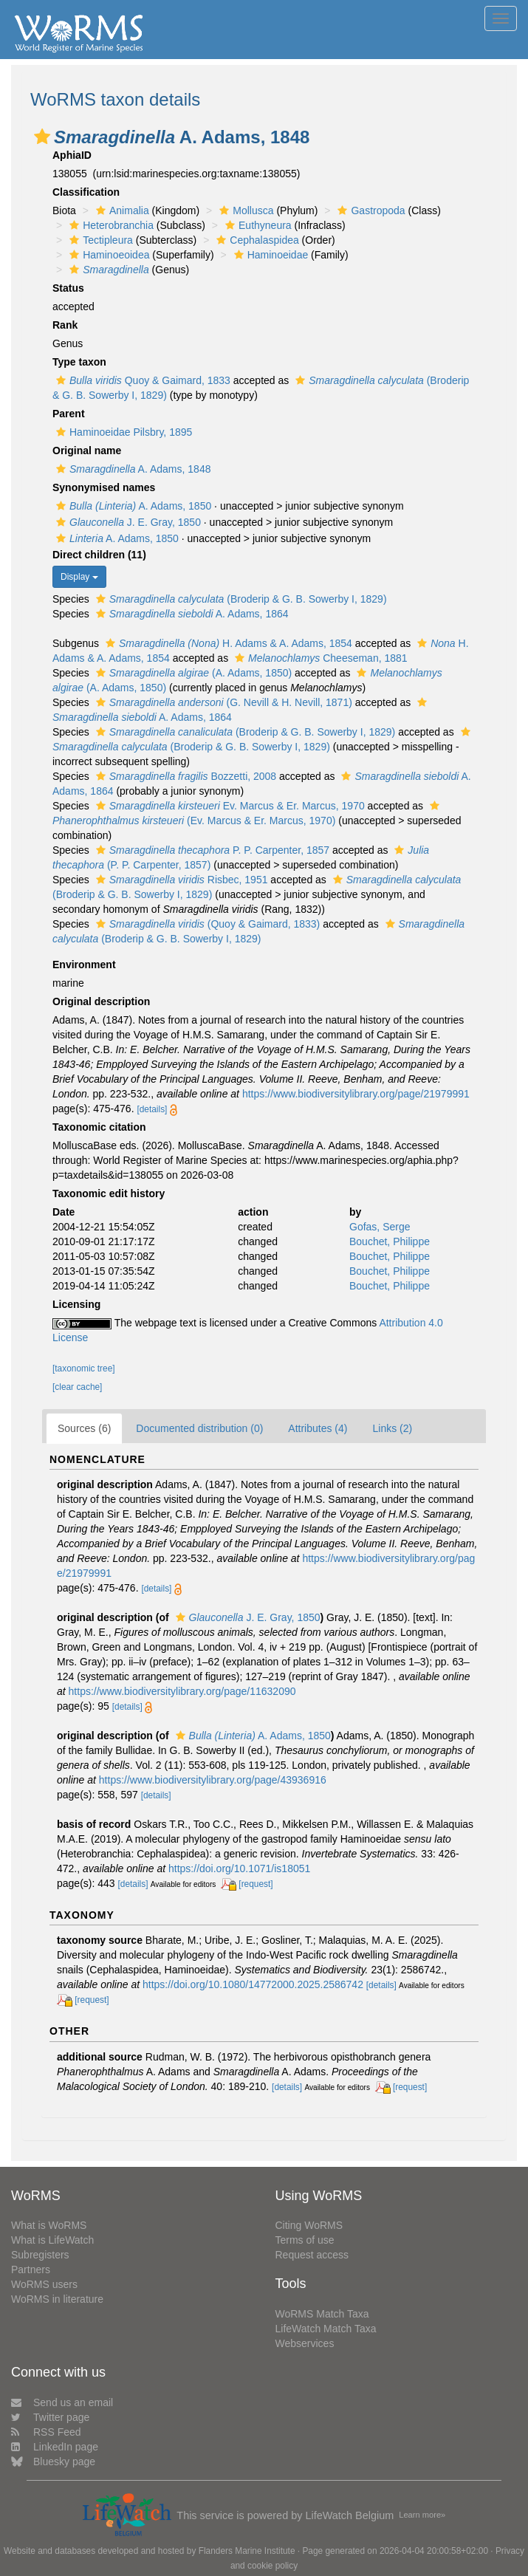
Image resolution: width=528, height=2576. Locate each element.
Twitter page (50, 2417)
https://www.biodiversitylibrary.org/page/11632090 (182, 1691)
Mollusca (244, 210)
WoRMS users (44, 2284)
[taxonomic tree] (83, 1368)
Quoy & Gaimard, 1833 (141, 380)
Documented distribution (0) (199, 1428)
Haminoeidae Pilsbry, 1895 (122, 432)
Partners (30, 2269)
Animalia (120, 210)
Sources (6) (84, 1428)
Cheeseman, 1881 (319, 658)
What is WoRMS (48, 2225)
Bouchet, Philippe (389, 1241)
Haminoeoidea (107, 255)
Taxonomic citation (99, 1127)
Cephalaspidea (255, 240)
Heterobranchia (110, 225)
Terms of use (305, 2240)
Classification (86, 192)
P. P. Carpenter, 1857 (210, 850)
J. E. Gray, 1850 (126, 522)
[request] (255, 1884)
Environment (84, 964)
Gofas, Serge (380, 1227)
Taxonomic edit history (108, 1193)
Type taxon (79, 362)
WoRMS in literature (57, 2299)
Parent (68, 413)
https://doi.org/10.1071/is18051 (239, 1868)
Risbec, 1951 (180, 880)
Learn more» (422, 2514)
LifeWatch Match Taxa (326, 2328)
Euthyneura (257, 225)
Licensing (76, 1304)
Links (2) (392, 1428)
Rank (65, 325)
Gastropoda (369, 210)
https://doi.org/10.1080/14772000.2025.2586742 (253, 1984)
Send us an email (62, 2402)
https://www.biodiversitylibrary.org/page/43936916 (212, 1780)
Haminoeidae (269, 255)
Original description (101, 1001)
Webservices (305, 2343)
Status (68, 288)
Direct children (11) (99, 555)
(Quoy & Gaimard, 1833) (206, 924)
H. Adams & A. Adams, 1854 (227, 643)
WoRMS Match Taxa (322, 2314)
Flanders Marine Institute (247, 2551)
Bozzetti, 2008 (184, 776)
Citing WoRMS (309, 2225)
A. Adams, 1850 (131, 506)
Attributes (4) (317, 1428)
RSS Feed (46, 2432)
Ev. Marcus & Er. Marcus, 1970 (228, 806)
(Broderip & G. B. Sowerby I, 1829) (239, 599)
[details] (152, 1109)
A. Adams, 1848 (131, 469)
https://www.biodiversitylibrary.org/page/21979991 (356, 1094)
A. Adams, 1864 (190, 614)
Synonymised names (103, 487)
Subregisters (40, 2255)
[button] (42, 136)
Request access (312, 2255)
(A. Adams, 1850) (192, 673)
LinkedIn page (54, 2447)
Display (79, 577)
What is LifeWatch (52, 2240)
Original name (86, 450)
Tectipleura (99, 240)
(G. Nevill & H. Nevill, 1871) (222, 702)
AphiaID (72, 155)
